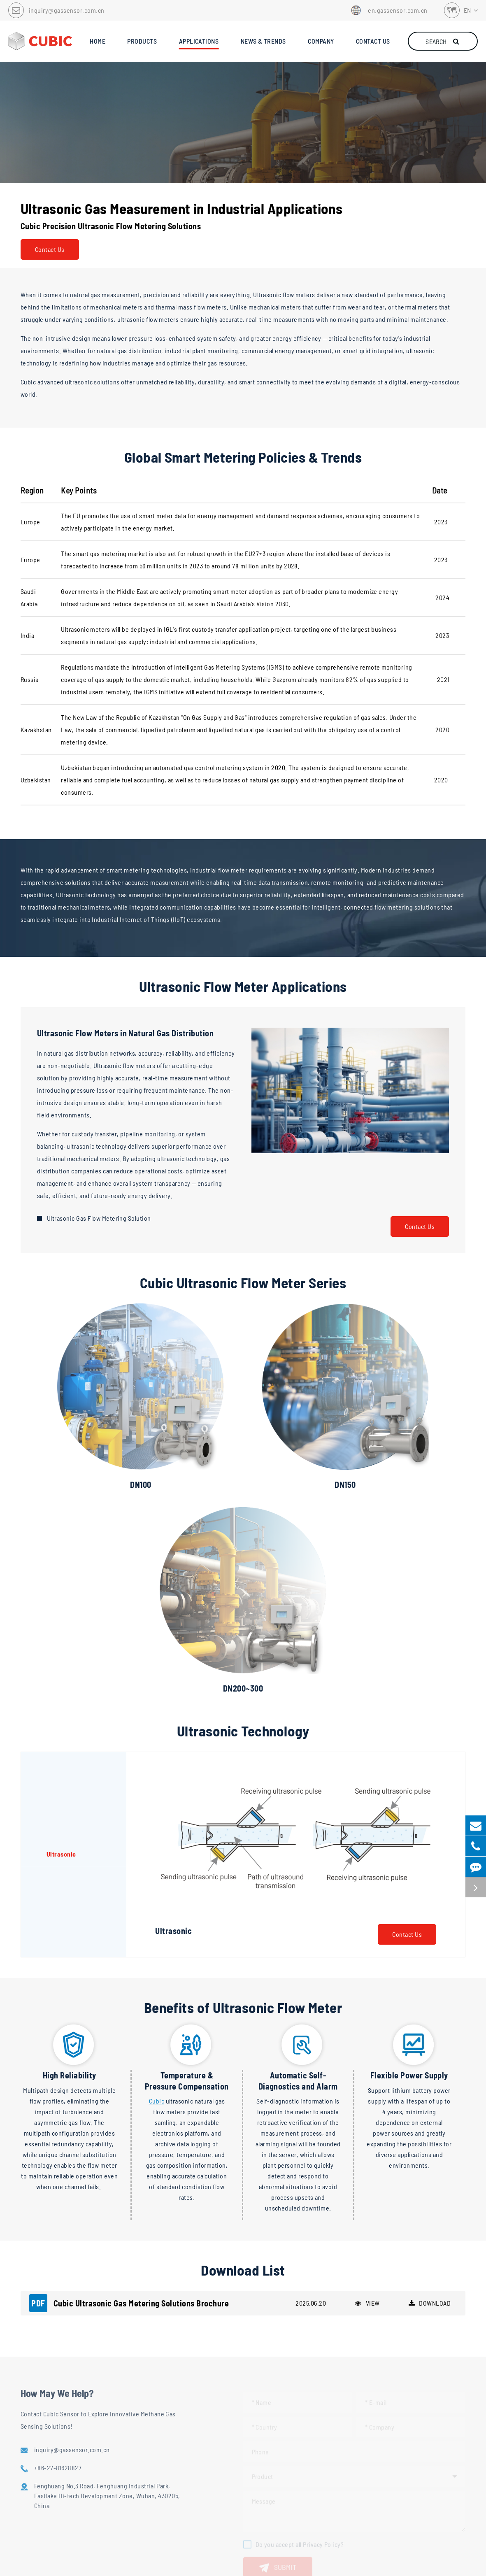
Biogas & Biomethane (50, 2441)
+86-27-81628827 (351, 2424)
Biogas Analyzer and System (138, 2515)
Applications (45, 2398)
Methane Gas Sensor (128, 2426)
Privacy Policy (259, 2564)
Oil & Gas (33, 2426)
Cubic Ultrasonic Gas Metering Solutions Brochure (129, 2055)
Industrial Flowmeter (49, 2456)
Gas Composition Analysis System (146, 2500)
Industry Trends (266, 2426)
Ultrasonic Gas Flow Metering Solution (99, 1218)
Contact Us (50, 249)
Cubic (156, 1853)
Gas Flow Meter (121, 2456)
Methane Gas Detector (130, 2441)
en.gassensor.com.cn (387, 10)
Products (117, 2398)
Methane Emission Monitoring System (152, 2486)
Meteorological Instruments (138, 2471)
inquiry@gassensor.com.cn (67, 10)
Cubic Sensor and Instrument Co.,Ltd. (231, 2551)
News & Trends (272, 2398)
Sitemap (219, 2564)
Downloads (259, 2441)
